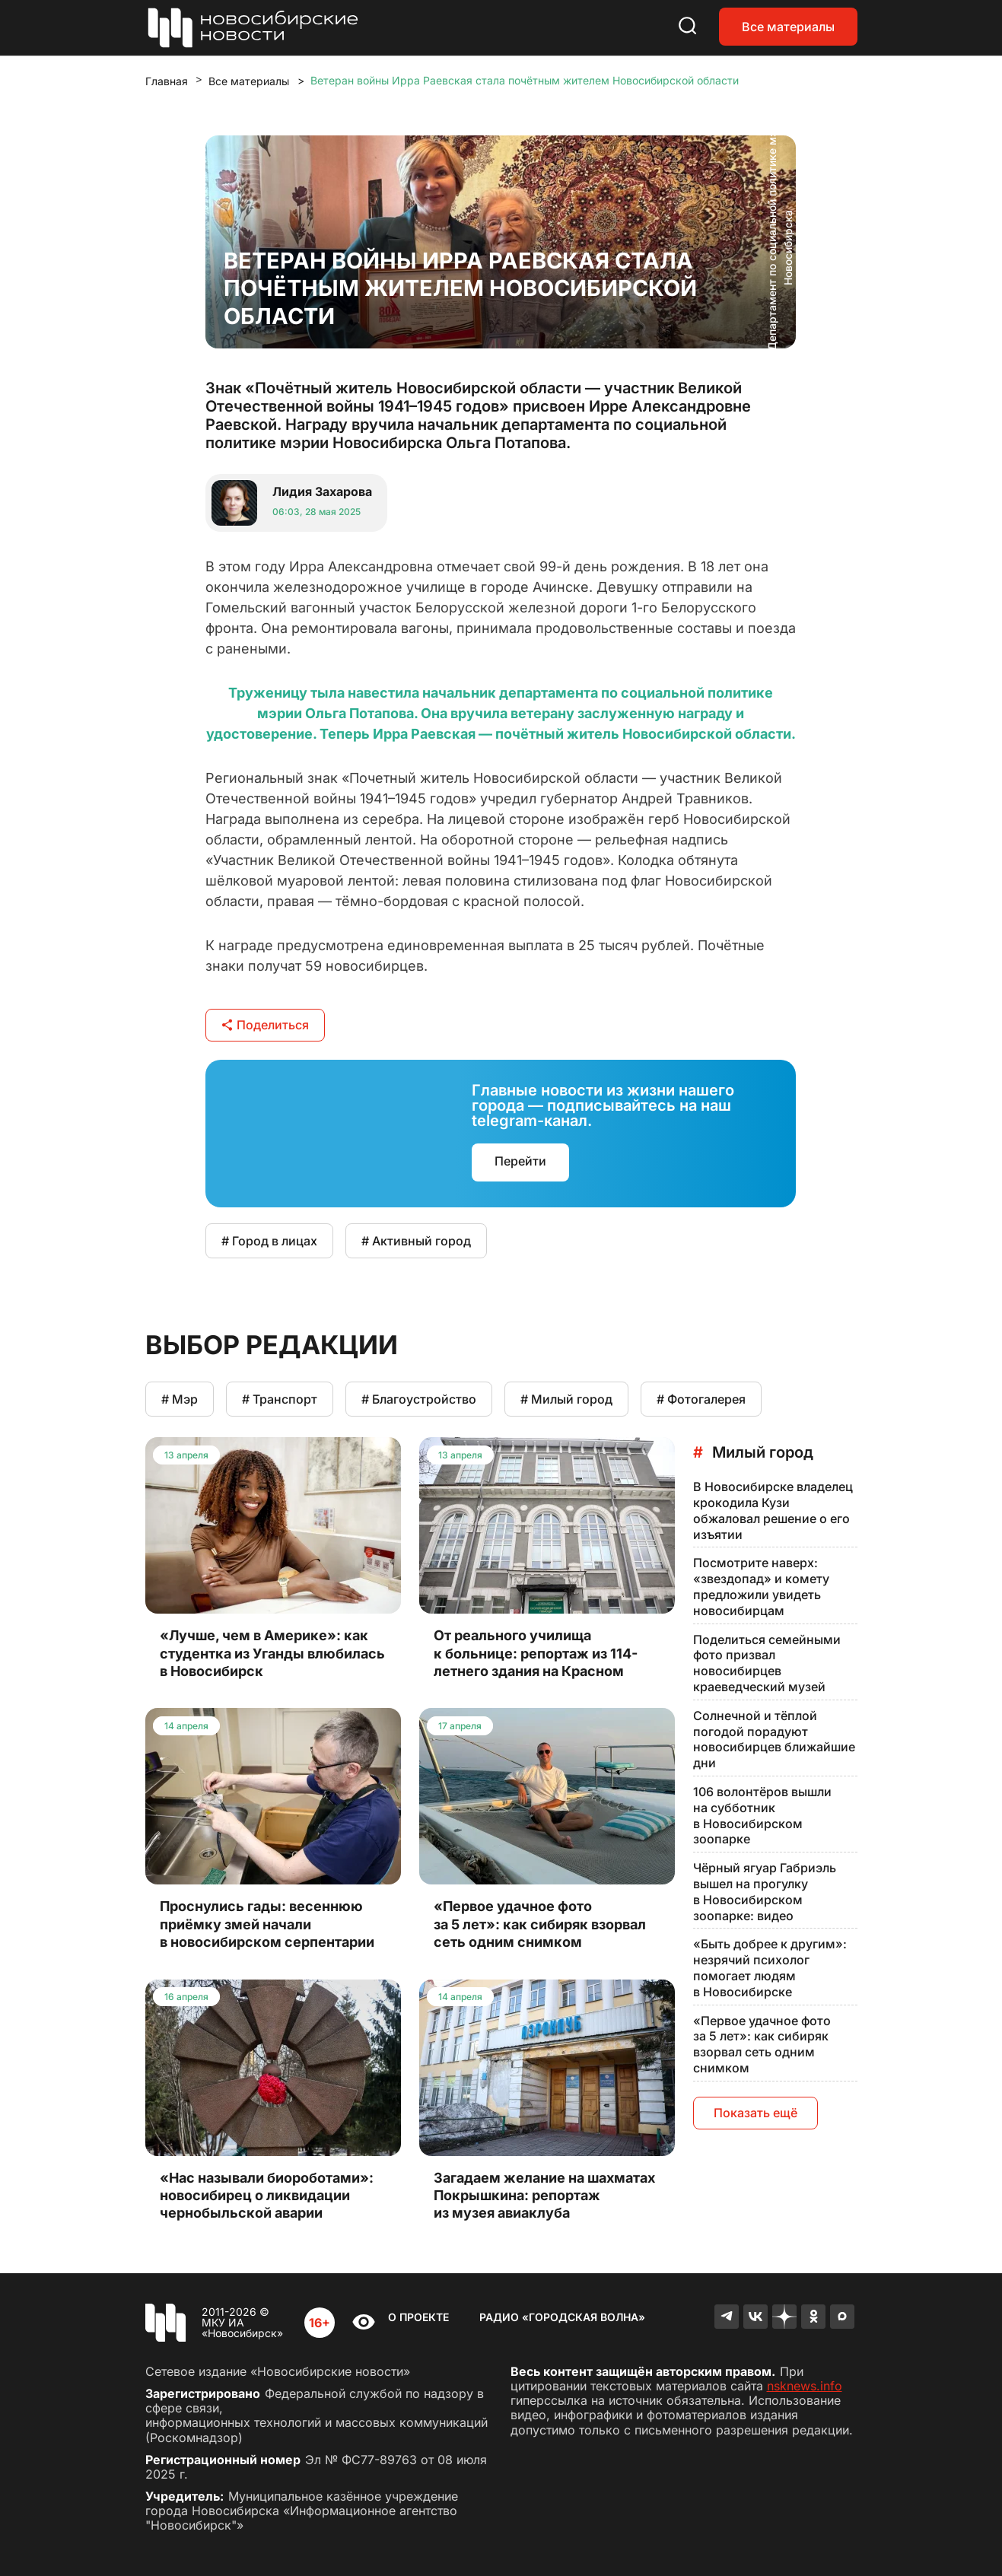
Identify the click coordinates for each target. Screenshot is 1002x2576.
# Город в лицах (269, 1240)
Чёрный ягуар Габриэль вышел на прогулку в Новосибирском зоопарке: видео (764, 1891)
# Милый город (566, 1399)
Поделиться (265, 1024)
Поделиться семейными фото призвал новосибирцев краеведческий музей (767, 1663)
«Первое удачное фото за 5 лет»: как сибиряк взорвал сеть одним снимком (762, 2044)
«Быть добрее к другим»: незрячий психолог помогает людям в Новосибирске (770, 1967)
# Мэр (179, 1399)
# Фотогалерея (701, 1399)
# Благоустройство (418, 1399)
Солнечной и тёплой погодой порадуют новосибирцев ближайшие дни (774, 1739)
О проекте (418, 2316)
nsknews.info (804, 2385)
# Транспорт (279, 1399)
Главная (166, 81)
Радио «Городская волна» (562, 2316)
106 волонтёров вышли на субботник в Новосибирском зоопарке (762, 1815)
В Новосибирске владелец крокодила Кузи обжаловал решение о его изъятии (773, 1510)
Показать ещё (755, 2112)
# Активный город (416, 1240)
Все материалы (788, 26)
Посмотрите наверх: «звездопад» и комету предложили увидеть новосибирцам (761, 1586)
